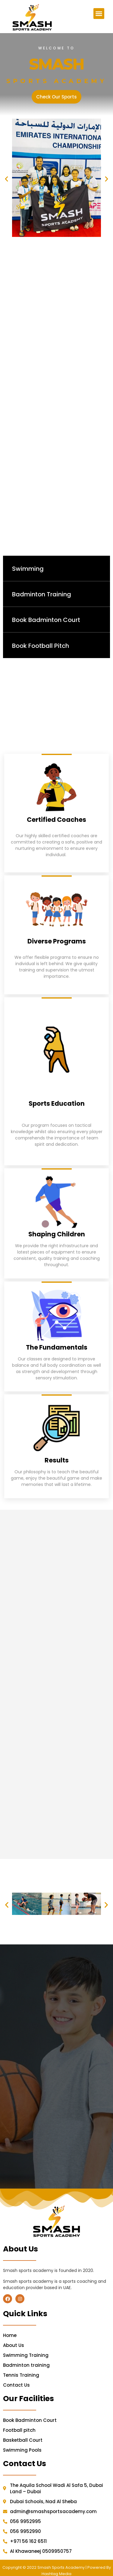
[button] (98, 13)
